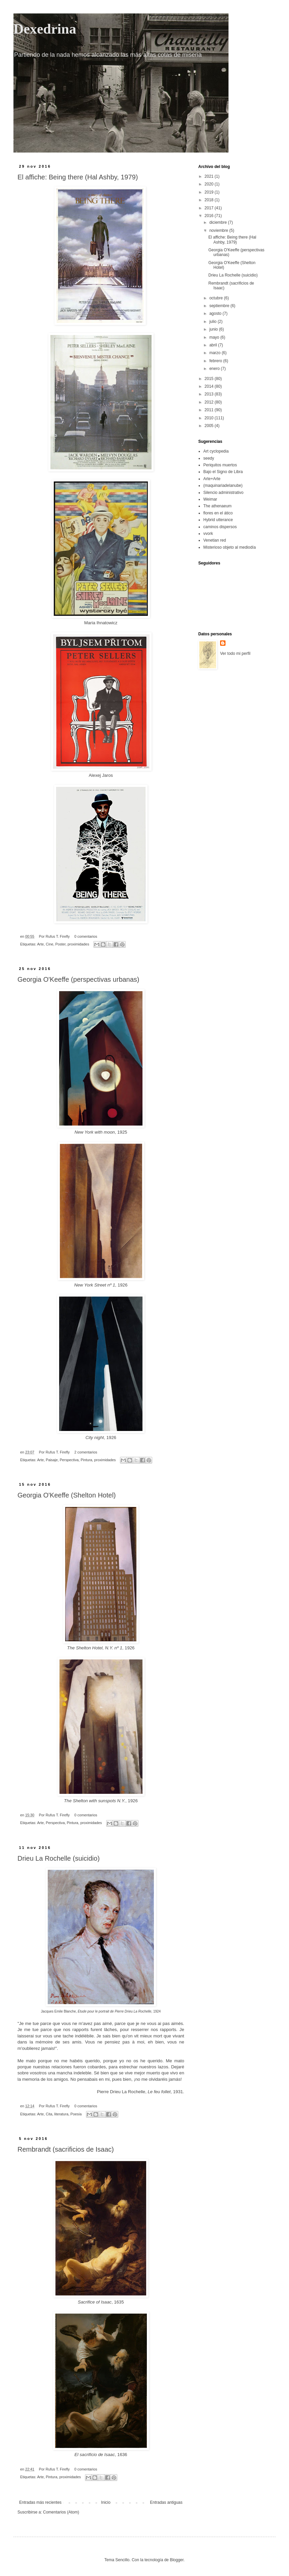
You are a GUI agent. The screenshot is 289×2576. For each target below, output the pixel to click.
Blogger (176, 2560)
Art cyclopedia (216, 451)
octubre (216, 298)
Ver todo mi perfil (235, 653)
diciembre (218, 222)
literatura (61, 2114)
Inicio (106, 2502)
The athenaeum (217, 506)
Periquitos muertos (220, 465)
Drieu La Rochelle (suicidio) (58, 1858)
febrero (216, 360)
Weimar (210, 499)
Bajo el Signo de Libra (223, 471)
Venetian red (214, 540)
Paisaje (51, 1460)
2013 (210, 394)
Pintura (86, 1460)
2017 (210, 208)
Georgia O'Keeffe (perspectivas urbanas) (78, 979)
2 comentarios (85, 1452)
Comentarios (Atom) (61, 2512)
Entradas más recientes (40, 2502)
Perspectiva (69, 1460)
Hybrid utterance (218, 519)
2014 (210, 386)
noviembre (219, 230)
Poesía (76, 2114)
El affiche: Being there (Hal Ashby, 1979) (77, 177)
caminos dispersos (220, 526)
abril (213, 345)
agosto (215, 313)
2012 (210, 402)
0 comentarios (85, 936)
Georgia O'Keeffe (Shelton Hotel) (66, 1495)
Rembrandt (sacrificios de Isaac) (65, 2149)
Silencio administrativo (223, 492)
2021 (210, 176)
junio (214, 329)
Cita (49, 2114)
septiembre (220, 305)
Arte (40, 944)
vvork (208, 533)
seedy (208, 458)
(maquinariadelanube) (223, 485)
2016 (210, 215)
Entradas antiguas (166, 2502)
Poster (60, 944)
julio (213, 321)
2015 (210, 378)
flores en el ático (218, 513)
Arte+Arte (211, 478)
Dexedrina (44, 29)
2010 (210, 418)
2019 (210, 192)
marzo (215, 352)
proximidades (78, 944)
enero (215, 368)
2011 (210, 410)
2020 (210, 184)
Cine (49, 944)
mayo (214, 337)
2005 (210, 425)
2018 (210, 200)
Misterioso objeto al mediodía (229, 547)
